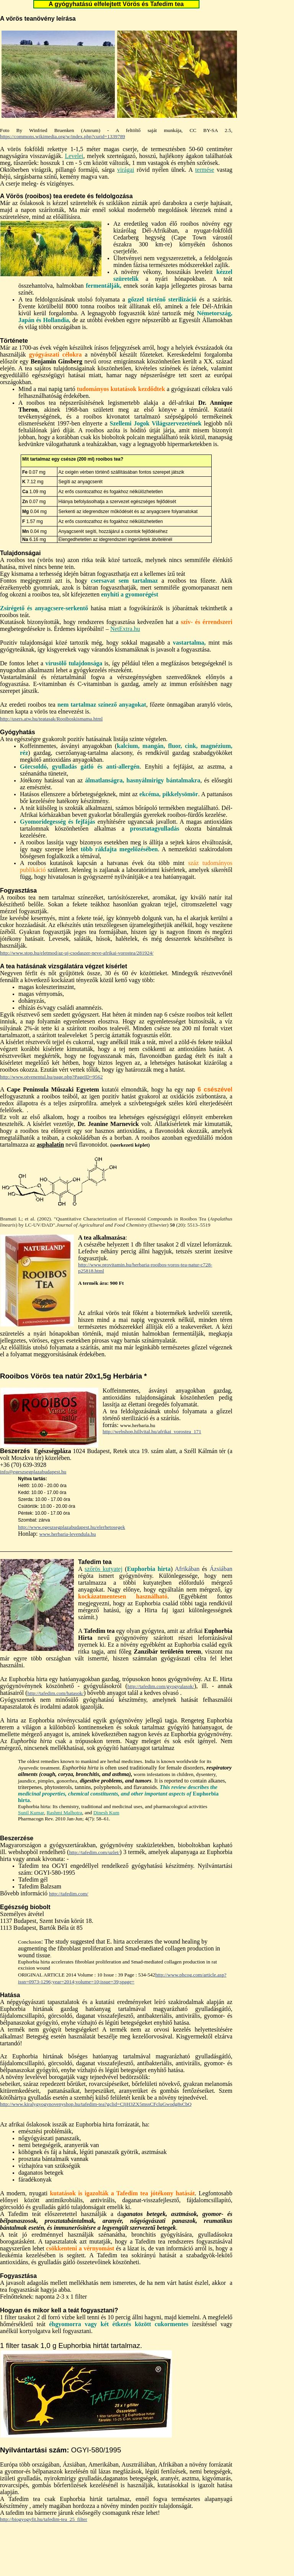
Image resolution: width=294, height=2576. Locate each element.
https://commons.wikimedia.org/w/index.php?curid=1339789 (62, 136)
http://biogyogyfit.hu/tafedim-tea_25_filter (43, 2519)
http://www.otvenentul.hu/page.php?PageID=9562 (51, 1077)
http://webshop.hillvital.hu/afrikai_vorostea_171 (152, 1431)
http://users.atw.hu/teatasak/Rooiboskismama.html (51, 719)
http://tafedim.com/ (68, 1894)
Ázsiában (221, 1569)
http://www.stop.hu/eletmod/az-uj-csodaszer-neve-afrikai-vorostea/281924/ (77, 953)
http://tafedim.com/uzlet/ (94, 1852)
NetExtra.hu (125, 629)
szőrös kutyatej (103, 1569)
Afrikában (187, 1569)
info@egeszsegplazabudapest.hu (33, 1472)
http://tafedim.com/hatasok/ (56, 1693)
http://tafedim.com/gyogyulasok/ (160, 1686)
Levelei (74, 156)
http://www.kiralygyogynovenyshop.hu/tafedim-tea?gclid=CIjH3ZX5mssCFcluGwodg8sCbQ (95, 2104)
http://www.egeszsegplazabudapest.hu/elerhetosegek (71, 1527)
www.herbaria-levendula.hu (67, 1534)
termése (204, 169)
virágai (125, 169)
